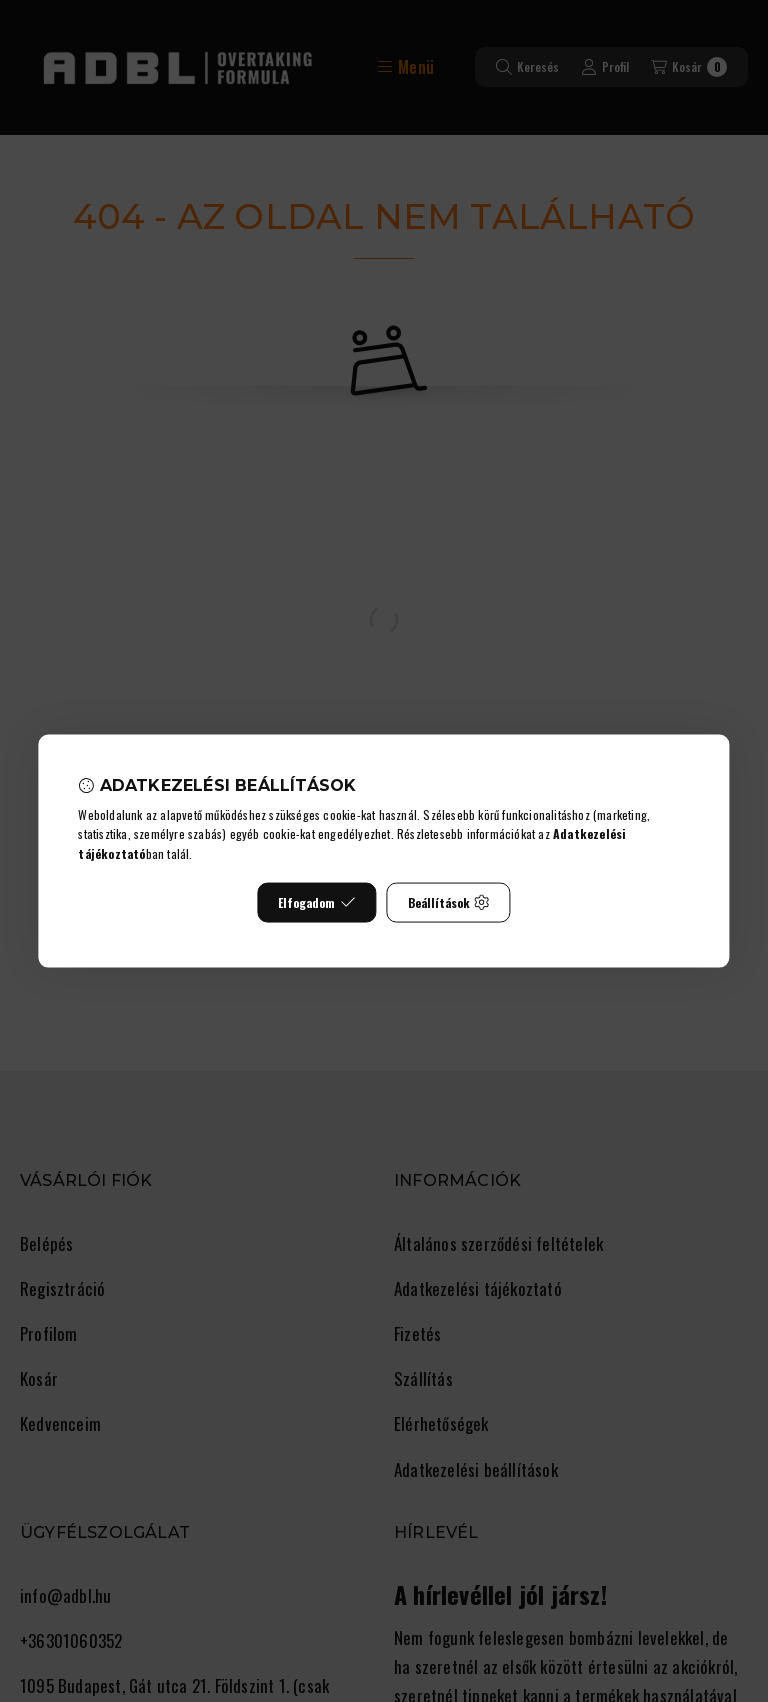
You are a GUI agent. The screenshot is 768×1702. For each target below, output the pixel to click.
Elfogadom (316, 901)
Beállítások (449, 901)
